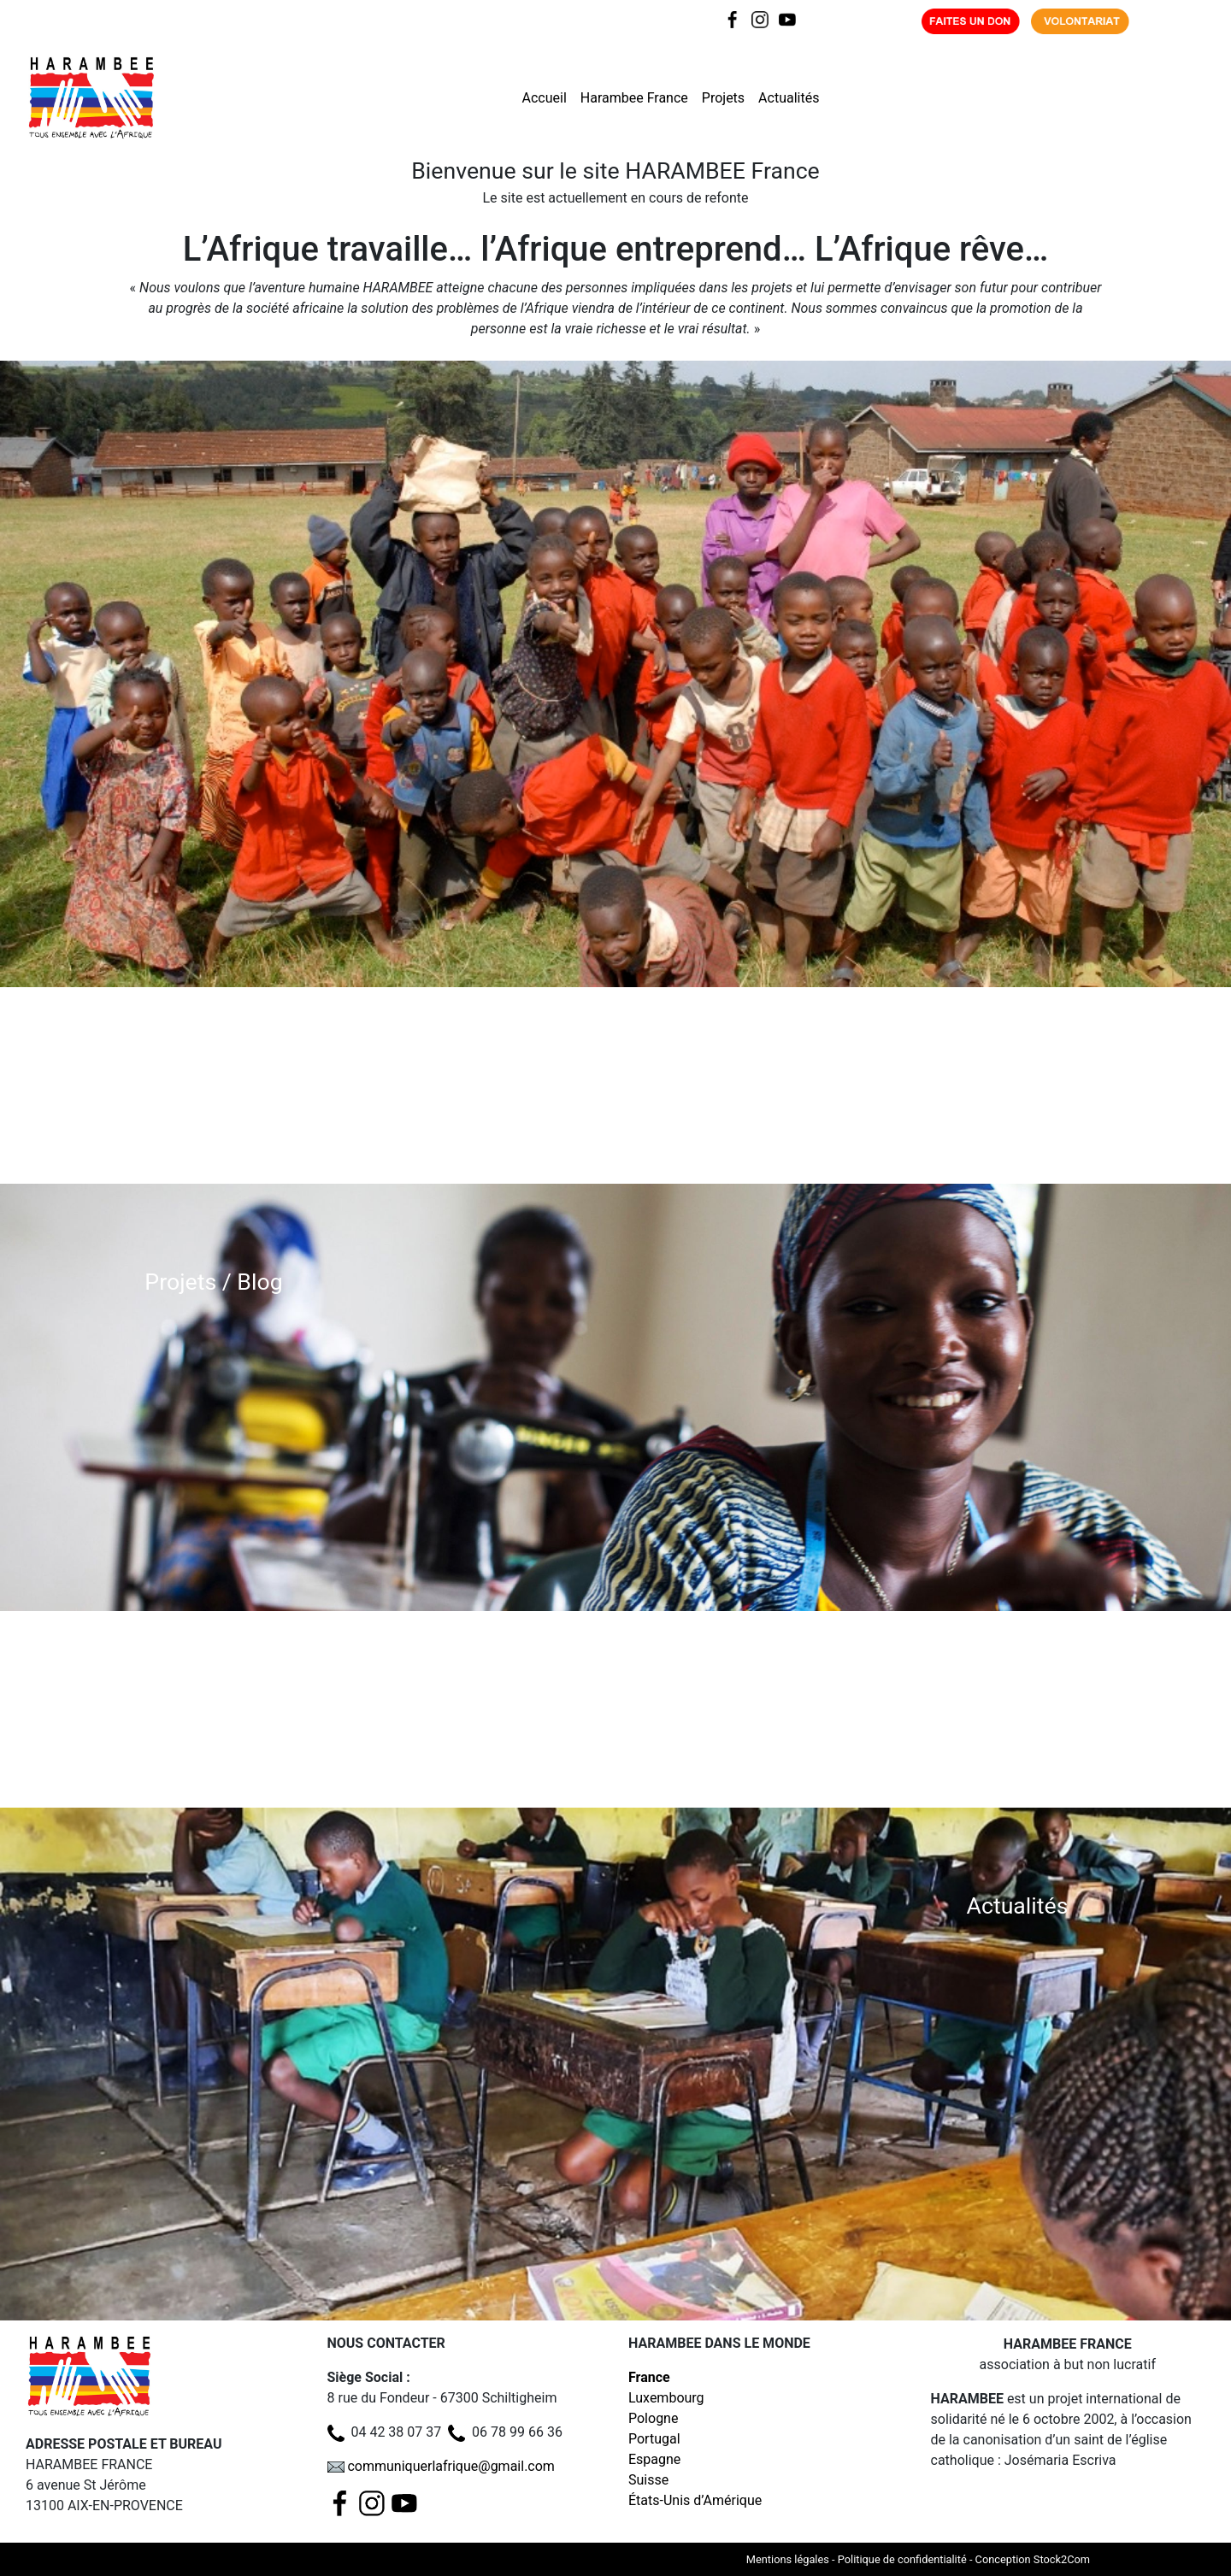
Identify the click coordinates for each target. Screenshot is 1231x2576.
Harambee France (634, 98)
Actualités (788, 98)
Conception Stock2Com (1032, 2559)
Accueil (544, 98)
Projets (723, 98)
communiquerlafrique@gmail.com (450, 2466)
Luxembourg (666, 2398)
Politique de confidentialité (902, 2559)
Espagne (654, 2459)
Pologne (653, 2418)
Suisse (648, 2480)
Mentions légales (787, 2559)
